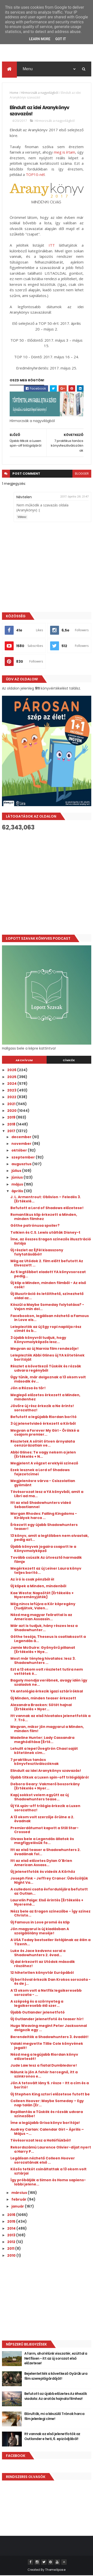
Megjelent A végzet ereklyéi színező (44, 1463)
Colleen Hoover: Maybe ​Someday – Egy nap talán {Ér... (47, 2103)
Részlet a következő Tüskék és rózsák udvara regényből (45, 1369)
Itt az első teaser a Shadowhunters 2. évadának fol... (45, 1852)
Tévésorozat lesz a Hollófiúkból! (40, 2141)
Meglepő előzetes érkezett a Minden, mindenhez (45, 1397)
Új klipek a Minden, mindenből (38, 1586)
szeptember (23, 1157)
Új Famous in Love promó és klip (40, 1922)
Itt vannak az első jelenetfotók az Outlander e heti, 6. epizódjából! (52, 2437)
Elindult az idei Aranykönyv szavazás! (45, 1771)
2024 (12, 1084)
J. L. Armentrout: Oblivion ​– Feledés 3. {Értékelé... (45, 1199)
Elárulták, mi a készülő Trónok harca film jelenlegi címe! (54, 2417)
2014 (11, 2228)
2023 (12, 1090)
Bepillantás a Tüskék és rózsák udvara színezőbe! (46, 2114)
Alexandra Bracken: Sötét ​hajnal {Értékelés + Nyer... (41, 1707)
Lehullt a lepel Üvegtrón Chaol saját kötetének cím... (44, 1751)
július (16, 1171)
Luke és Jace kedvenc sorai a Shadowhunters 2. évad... (37, 1953)
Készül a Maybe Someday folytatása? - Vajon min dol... (47, 1307)
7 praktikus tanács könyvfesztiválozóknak (34, 1762)
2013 (11, 2235)
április (17, 1191)
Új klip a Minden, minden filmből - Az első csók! (48, 1285)
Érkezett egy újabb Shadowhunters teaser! (44, 1527)
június (17, 1178)
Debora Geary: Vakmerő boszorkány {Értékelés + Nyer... (45, 1786)
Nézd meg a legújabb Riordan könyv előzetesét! (44, 2057)
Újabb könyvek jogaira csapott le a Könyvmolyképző (43, 1549)
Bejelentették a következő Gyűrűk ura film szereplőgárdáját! (56, 2376)
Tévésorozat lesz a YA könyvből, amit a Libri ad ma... (46, 1494)
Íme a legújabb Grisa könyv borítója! (45, 2123)
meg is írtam (64, 152)
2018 (11, 1124)
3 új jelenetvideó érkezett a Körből (43, 1423)
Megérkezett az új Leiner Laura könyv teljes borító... (45, 1571)
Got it (60, 39)
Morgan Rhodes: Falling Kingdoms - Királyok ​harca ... (43, 1516)
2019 (11, 1118)
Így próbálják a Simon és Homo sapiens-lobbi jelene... (48, 2182)
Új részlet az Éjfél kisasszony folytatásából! (36, 1252)
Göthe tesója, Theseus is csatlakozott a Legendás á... (48, 1639)
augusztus (21, 1164)
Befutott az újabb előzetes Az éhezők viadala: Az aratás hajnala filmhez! (55, 2397)
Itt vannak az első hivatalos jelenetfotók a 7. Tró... (50, 1718)
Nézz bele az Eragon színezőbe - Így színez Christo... (50, 1913)
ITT (52, 245)
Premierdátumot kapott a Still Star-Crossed (44, 1830)
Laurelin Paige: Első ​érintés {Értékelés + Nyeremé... (46, 1903)
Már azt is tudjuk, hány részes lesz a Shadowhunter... (44, 1628)
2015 (11, 2222)
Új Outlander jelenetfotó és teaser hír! (47, 2019)
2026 (12, 1070)
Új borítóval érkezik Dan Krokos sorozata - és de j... (50, 1982)
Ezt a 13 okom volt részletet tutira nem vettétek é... (46, 1672)
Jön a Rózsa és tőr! (28, 1388)
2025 (12, 1077)
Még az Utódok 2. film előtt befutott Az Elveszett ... (46, 1263)
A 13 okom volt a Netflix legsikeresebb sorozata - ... (46, 1993)
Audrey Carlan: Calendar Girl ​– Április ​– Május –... (47, 2132)
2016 (11, 2215)
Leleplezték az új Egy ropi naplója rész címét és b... (45, 1329)
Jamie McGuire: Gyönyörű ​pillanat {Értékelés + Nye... (42, 1650)
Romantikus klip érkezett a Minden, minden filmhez (43, 1217)
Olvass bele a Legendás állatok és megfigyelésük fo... (42, 1841)
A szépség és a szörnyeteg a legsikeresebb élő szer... (36, 2004)
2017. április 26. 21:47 (74, 497)
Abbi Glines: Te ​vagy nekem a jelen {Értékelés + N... (43, 1454)
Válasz (22, 518)
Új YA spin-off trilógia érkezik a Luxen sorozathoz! (45, 1808)
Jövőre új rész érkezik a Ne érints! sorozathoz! (42, 1408)
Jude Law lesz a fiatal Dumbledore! (43, 2065)
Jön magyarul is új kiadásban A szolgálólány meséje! (39, 1931)
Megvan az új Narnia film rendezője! (44, 1349)
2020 (12, 1111)
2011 (11, 2249)
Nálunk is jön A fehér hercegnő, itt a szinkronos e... (44, 2075)
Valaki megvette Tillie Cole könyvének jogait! (46, 2046)
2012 (11, 2242)
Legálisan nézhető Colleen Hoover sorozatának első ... (42, 2160)
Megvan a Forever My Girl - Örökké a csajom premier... (44, 1433)
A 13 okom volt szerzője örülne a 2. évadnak (42, 1819)
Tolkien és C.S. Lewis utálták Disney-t (45, 1232)
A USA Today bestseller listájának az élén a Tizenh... (50, 1942)
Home (14, 93)
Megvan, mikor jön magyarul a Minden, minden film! (47, 1729)
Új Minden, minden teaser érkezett (43, 1698)
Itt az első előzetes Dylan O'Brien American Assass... (41, 1863)
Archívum (24, 1061)
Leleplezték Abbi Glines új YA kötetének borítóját (47, 1357)
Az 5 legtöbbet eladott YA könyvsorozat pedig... (48, 1274)
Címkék (69, 1061)
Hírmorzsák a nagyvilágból (39, 93)
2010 (11, 2255)
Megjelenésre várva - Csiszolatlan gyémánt (42, 1483)
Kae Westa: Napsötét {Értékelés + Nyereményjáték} (42, 1595)
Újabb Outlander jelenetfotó (37, 2012)
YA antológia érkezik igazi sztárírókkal (46, 1691)
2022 (12, 1097)
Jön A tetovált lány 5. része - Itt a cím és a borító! (49, 2085)
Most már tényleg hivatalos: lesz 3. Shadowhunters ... (43, 1661)
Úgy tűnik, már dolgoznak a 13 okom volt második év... (48, 1380)
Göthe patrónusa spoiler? (35, 1226)
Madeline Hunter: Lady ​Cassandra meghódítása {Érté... (42, 1740)
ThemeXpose (55, 2570)
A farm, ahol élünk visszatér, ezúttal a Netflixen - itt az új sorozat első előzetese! (55, 2358)
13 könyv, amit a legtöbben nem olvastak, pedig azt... (49, 1538)
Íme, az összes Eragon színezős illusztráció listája (50, 1241)
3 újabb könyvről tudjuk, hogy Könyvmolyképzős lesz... (38, 1340)
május (17, 1184)
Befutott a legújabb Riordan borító (43, 1417)
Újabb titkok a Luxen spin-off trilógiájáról (49, 1777)
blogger (82, 474)
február (19, 2200)
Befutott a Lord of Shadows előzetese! (47, 1208)
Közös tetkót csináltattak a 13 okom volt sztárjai (48, 2171)
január (18, 2206)
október (19, 1151)
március (19, 2193)
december (21, 1137)
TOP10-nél (35, 175)
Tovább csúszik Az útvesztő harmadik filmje (46, 1560)
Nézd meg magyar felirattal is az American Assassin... (41, 1617)
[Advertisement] (46, 883)
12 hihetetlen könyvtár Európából (42, 1973)
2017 (11, 1131)
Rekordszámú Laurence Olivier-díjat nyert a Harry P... (50, 2149)
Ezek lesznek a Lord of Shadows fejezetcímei (40, 1472)
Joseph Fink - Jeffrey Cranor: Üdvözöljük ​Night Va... (49, 1881)
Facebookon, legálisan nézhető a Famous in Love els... (49, 1318)
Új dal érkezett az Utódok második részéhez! (42, 1964)
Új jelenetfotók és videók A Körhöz (42, 1872)
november (21, 1144)
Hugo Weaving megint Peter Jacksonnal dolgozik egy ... (48, 2028)
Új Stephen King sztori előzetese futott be (50, 2094)
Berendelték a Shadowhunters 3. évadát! (49, 2037)
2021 (11, 1104)
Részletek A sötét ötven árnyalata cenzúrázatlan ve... (42, 1444)
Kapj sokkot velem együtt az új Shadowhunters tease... (39, 1797)
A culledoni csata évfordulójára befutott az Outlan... (49, 1892)
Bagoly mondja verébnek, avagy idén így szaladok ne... (48, 1683)
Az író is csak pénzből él (32, 1579)
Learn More (39, 39)
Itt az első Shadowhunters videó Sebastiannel (40, 1505)
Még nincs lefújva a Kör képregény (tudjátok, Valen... (42, 1606)
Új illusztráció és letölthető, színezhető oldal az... (47, 1296)
